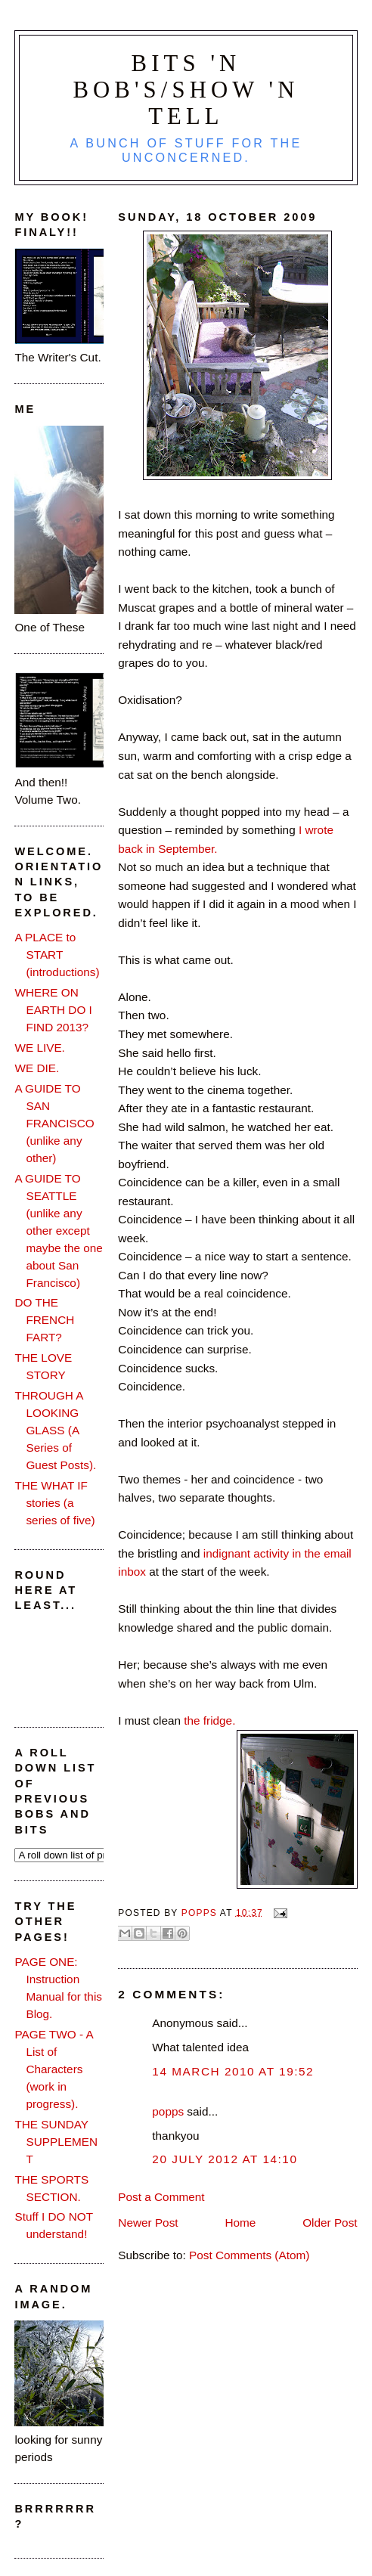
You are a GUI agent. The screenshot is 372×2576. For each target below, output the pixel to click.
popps (168, 2111)
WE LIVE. (39, 1047)
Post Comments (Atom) (249, 2255)
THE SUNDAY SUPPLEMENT (56, 2141)
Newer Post (148, 2222)
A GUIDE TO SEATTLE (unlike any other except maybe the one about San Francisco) (58, 1230)
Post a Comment (161, 2196)
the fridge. (209, 1720)
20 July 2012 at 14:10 (224, 2159)
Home (240, 2222)
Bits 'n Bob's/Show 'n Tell (186, 90)
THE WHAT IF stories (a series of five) (54, 1503)
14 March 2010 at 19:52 (233, 2071)
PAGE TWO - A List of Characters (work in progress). (53, 2069)
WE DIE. (36, 1068)
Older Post (329, 2222)
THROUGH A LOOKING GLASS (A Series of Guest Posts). (55, 1430)
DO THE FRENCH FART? (44, 1320)
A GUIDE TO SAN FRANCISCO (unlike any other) (54, 1123)
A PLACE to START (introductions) (56, 954)
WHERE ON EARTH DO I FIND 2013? (52, 1010)
